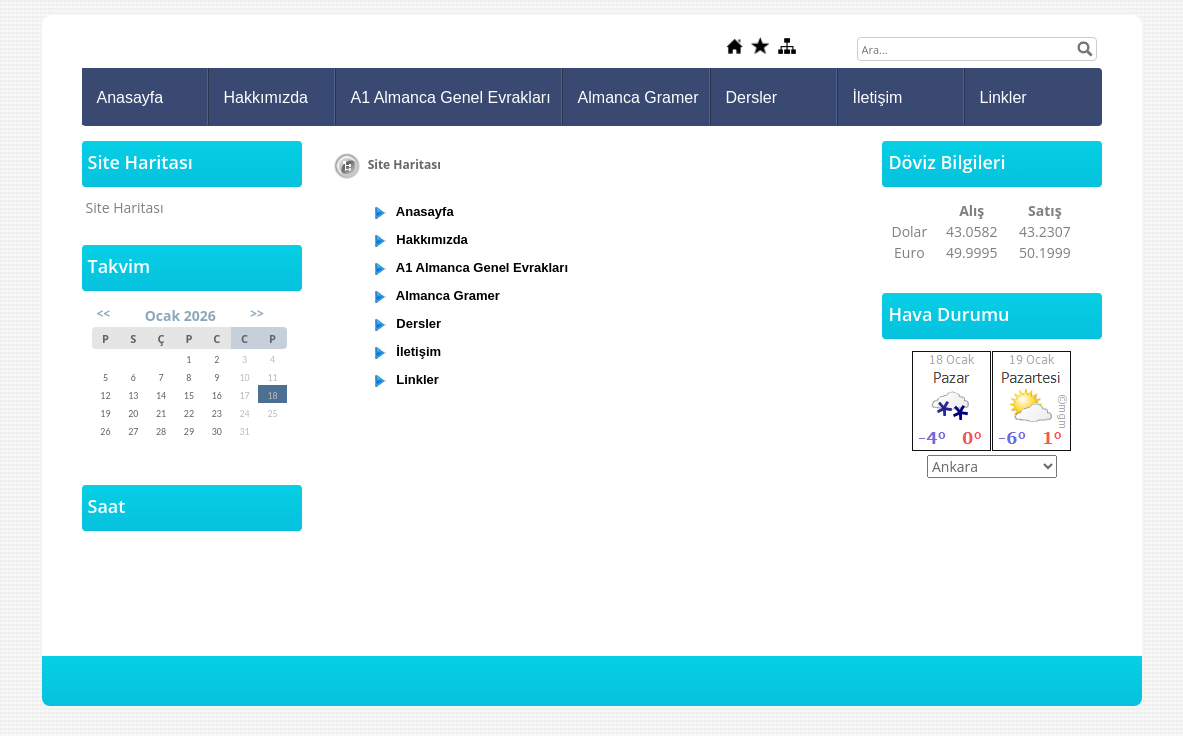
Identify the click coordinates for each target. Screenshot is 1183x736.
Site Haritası (125, 207)
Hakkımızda (266, 97)
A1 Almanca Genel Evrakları (451, 97)
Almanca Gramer (638, 97)
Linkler (1003, 97)
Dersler (752, 97)
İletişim (878, 97)
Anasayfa (130, 97)
